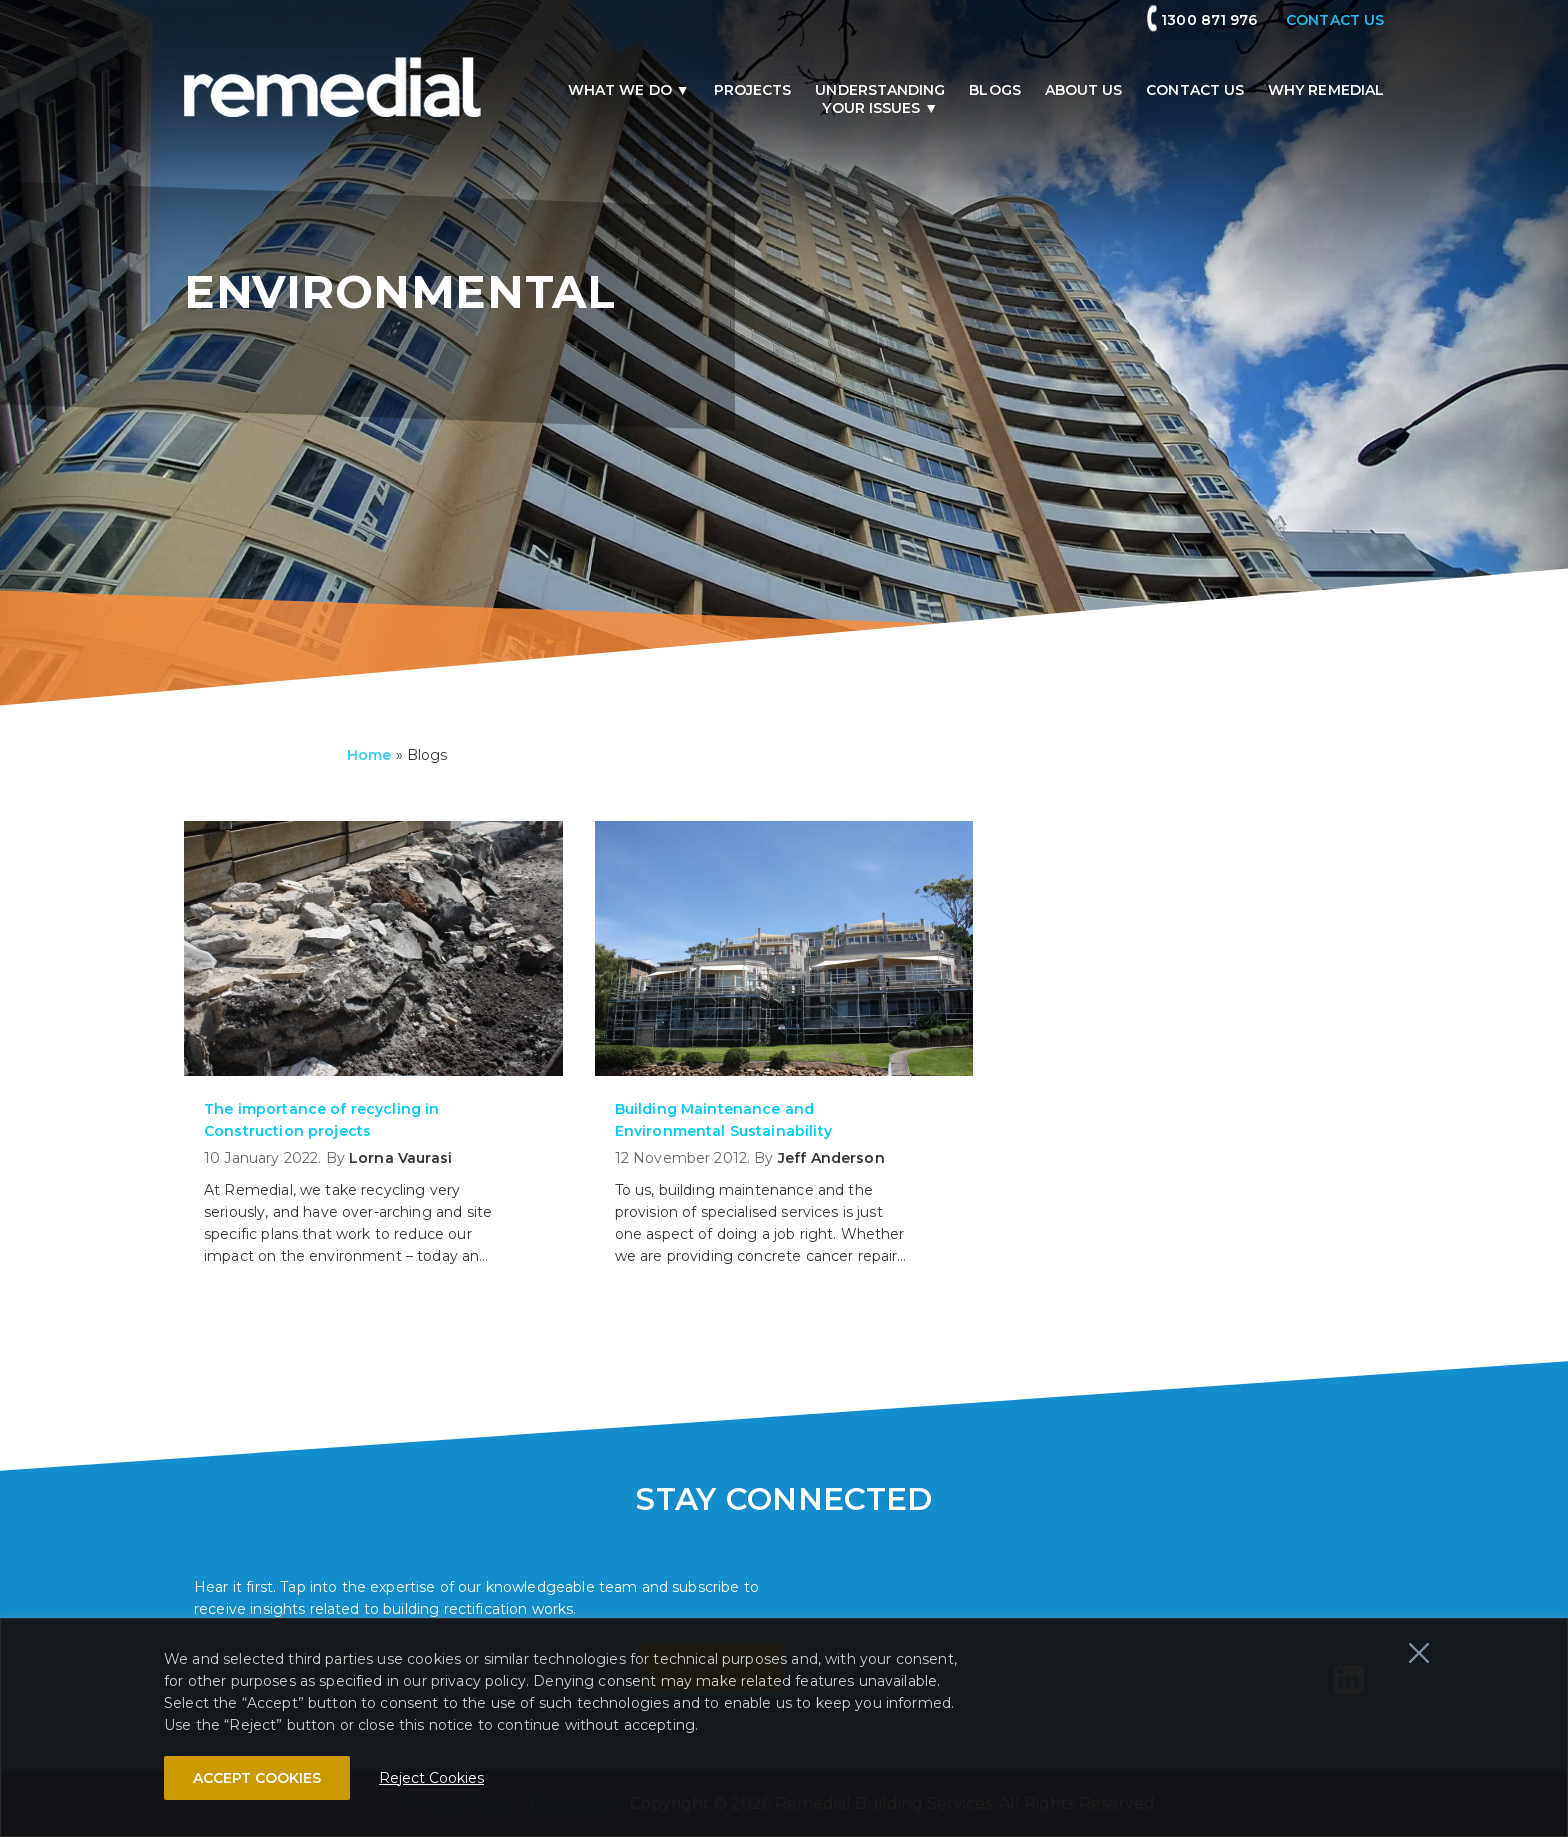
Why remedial (1326, 90)
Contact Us (1195, 90)
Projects (753, 90)
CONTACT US (1335, 20)
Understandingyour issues (880, 99)
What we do (620, 90)
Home (369, 755)
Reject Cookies (431, 1778)
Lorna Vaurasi (400, 1158)
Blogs (994, 90)
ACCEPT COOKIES (257, 1778)
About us (1084, 90)
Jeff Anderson (831, 1158)
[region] (784, 1727)
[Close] (1419, 1653)
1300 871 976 (1209, 20)
